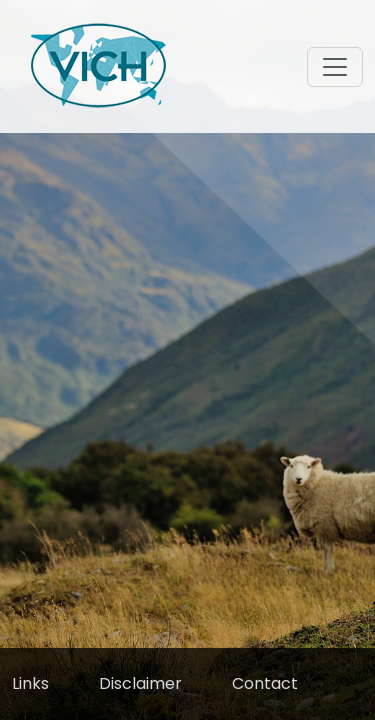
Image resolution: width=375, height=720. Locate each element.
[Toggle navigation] (335, 67)
